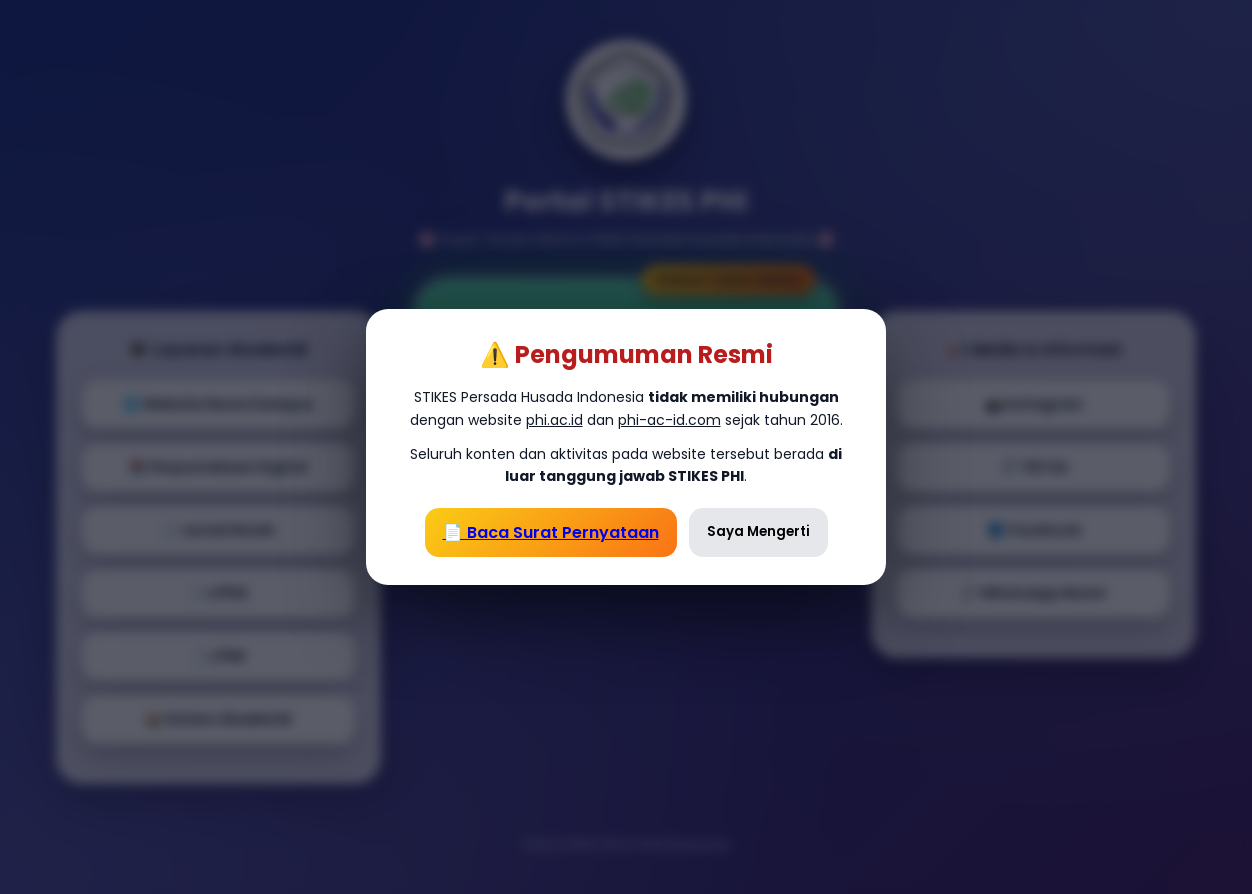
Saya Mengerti (758, 531)
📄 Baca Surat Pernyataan (551, 532)
